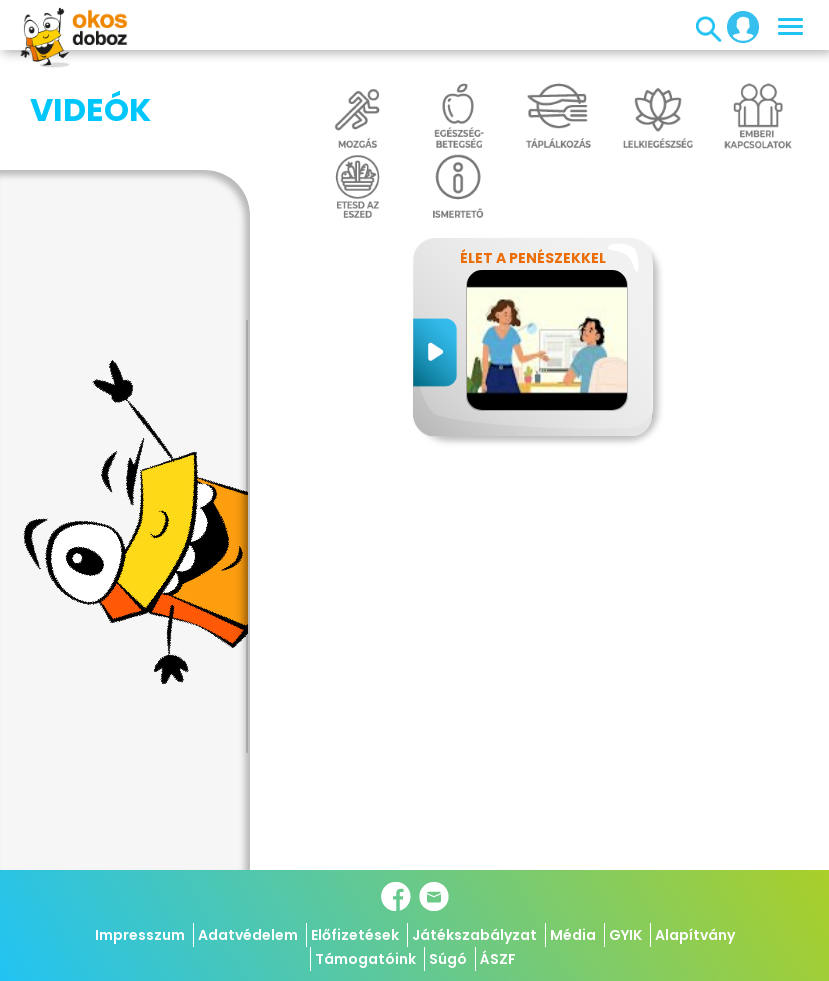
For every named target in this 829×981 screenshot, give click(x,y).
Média (573, 935)
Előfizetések (355, 935)
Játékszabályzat (474, 935)
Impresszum (140, 935)
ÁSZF (498, 959)
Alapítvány (695, 935)
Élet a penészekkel (533, 258)
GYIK (625, 935)
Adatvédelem (248, 935)
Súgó (448, 959)
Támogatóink (365, 959)
